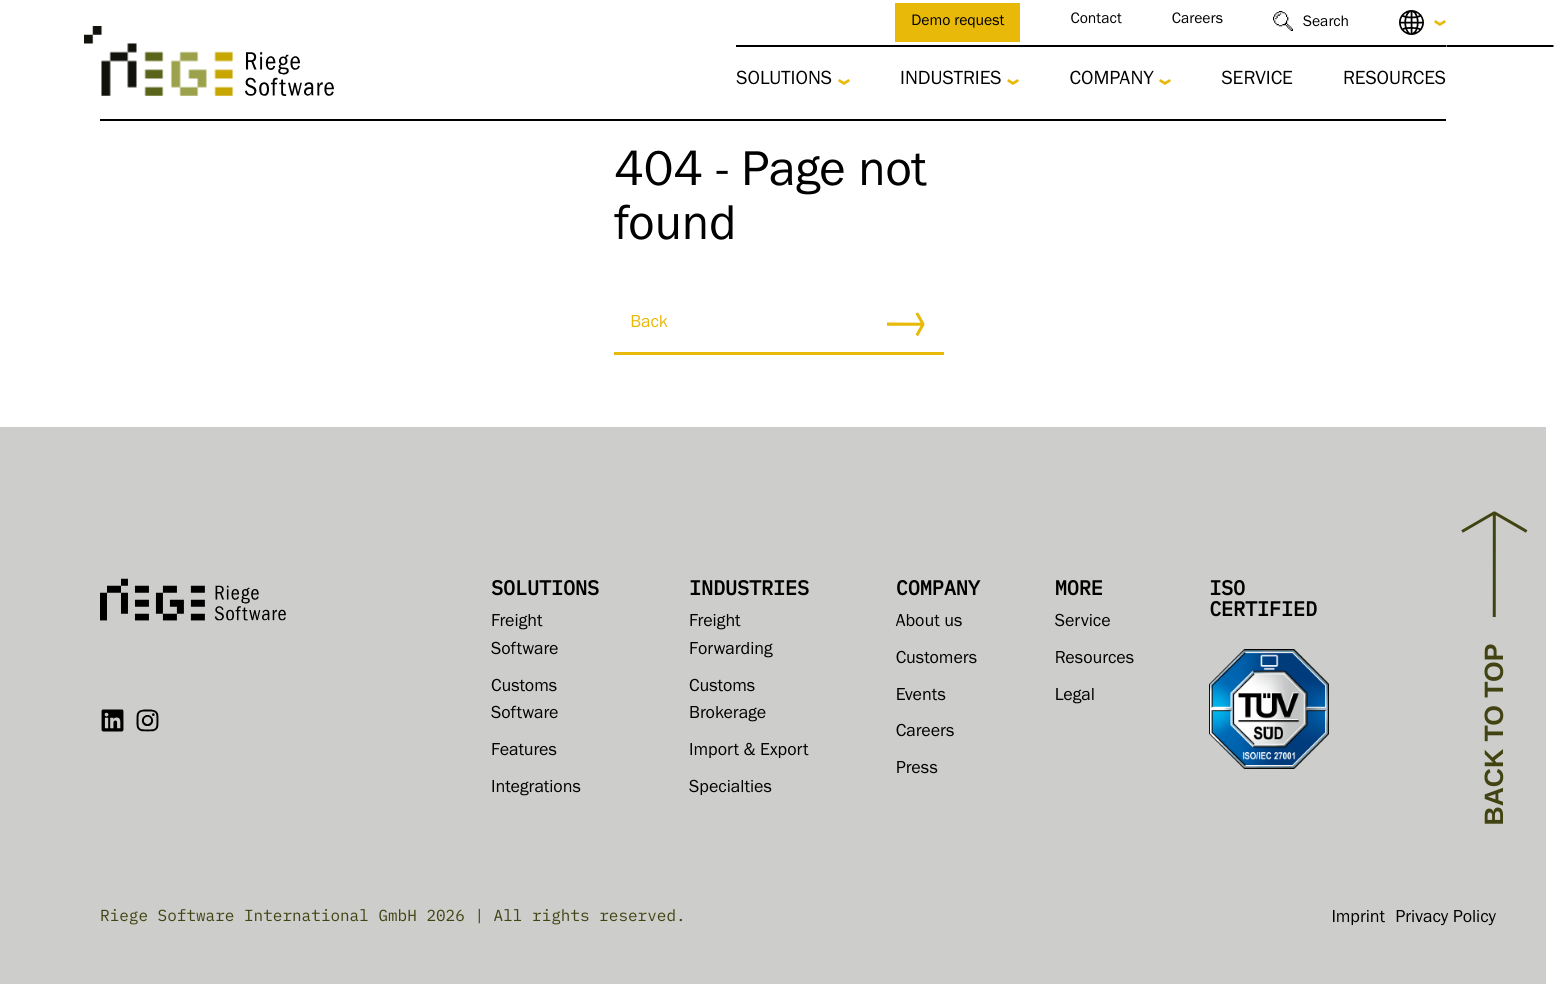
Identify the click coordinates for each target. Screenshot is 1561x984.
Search (1326, 24)
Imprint (1358, 919)
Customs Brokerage (727, 702)
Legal (1075, 697)
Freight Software (524, 637)
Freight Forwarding (731, 637)
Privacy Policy (1445, 919)
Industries (951, 81)
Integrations (536, 789)
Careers (1197, 21)
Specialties (730, 789)
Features (524, 752)
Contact (1095, 21)
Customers (937, 660)
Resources (1394, 81)
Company (1111, 81)
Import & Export (748, 752)
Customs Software (524, 702)
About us (929, 623)
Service (1257, 81)
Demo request (957, 23)
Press (917, 770)
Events (921, 697)
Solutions (784, 81)
